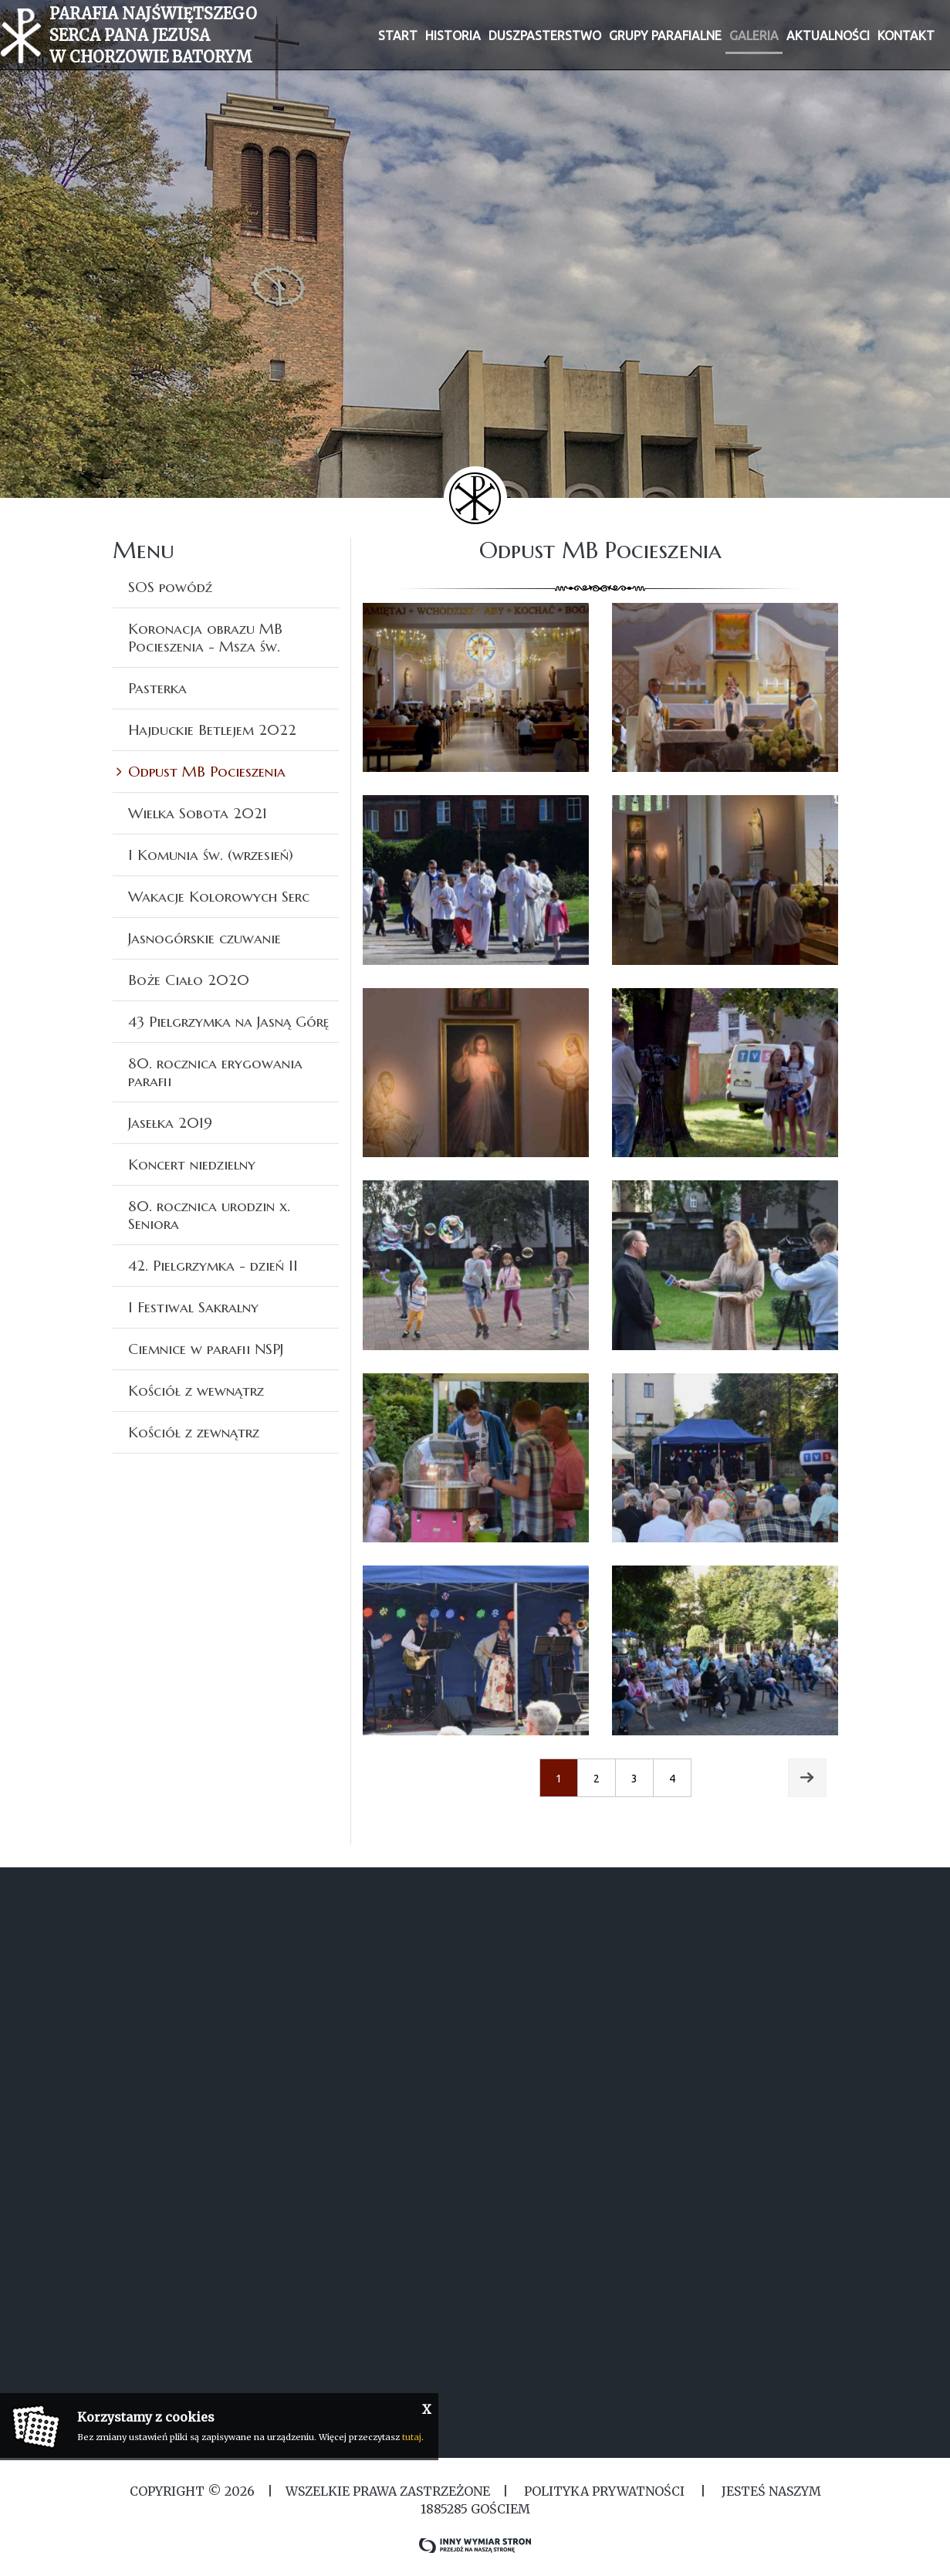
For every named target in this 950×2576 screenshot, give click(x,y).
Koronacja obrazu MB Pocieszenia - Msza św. (205, 637)
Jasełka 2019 (170, 1122)
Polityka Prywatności (604, 2491)
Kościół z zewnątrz (193, 1432)
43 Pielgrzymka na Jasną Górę (228, 1021)
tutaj (411, 2437)
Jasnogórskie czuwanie (204, 938)
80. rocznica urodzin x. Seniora (209, 1215)
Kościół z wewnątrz (196, 1390)
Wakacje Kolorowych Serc (218, 896)
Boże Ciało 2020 (188, 979)
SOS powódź (170, 586)
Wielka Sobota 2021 (197, 813)
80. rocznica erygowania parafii (215, 1072)
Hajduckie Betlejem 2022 (212, 729)
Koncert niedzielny (191, 1164)
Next (807, 1767)
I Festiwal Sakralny (193, 1307)
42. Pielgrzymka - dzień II (213, 1265)
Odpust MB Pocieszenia (207, 771)
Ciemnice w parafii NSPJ (205, 1348)
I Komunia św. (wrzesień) (210, 854)
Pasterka (157, 688)
